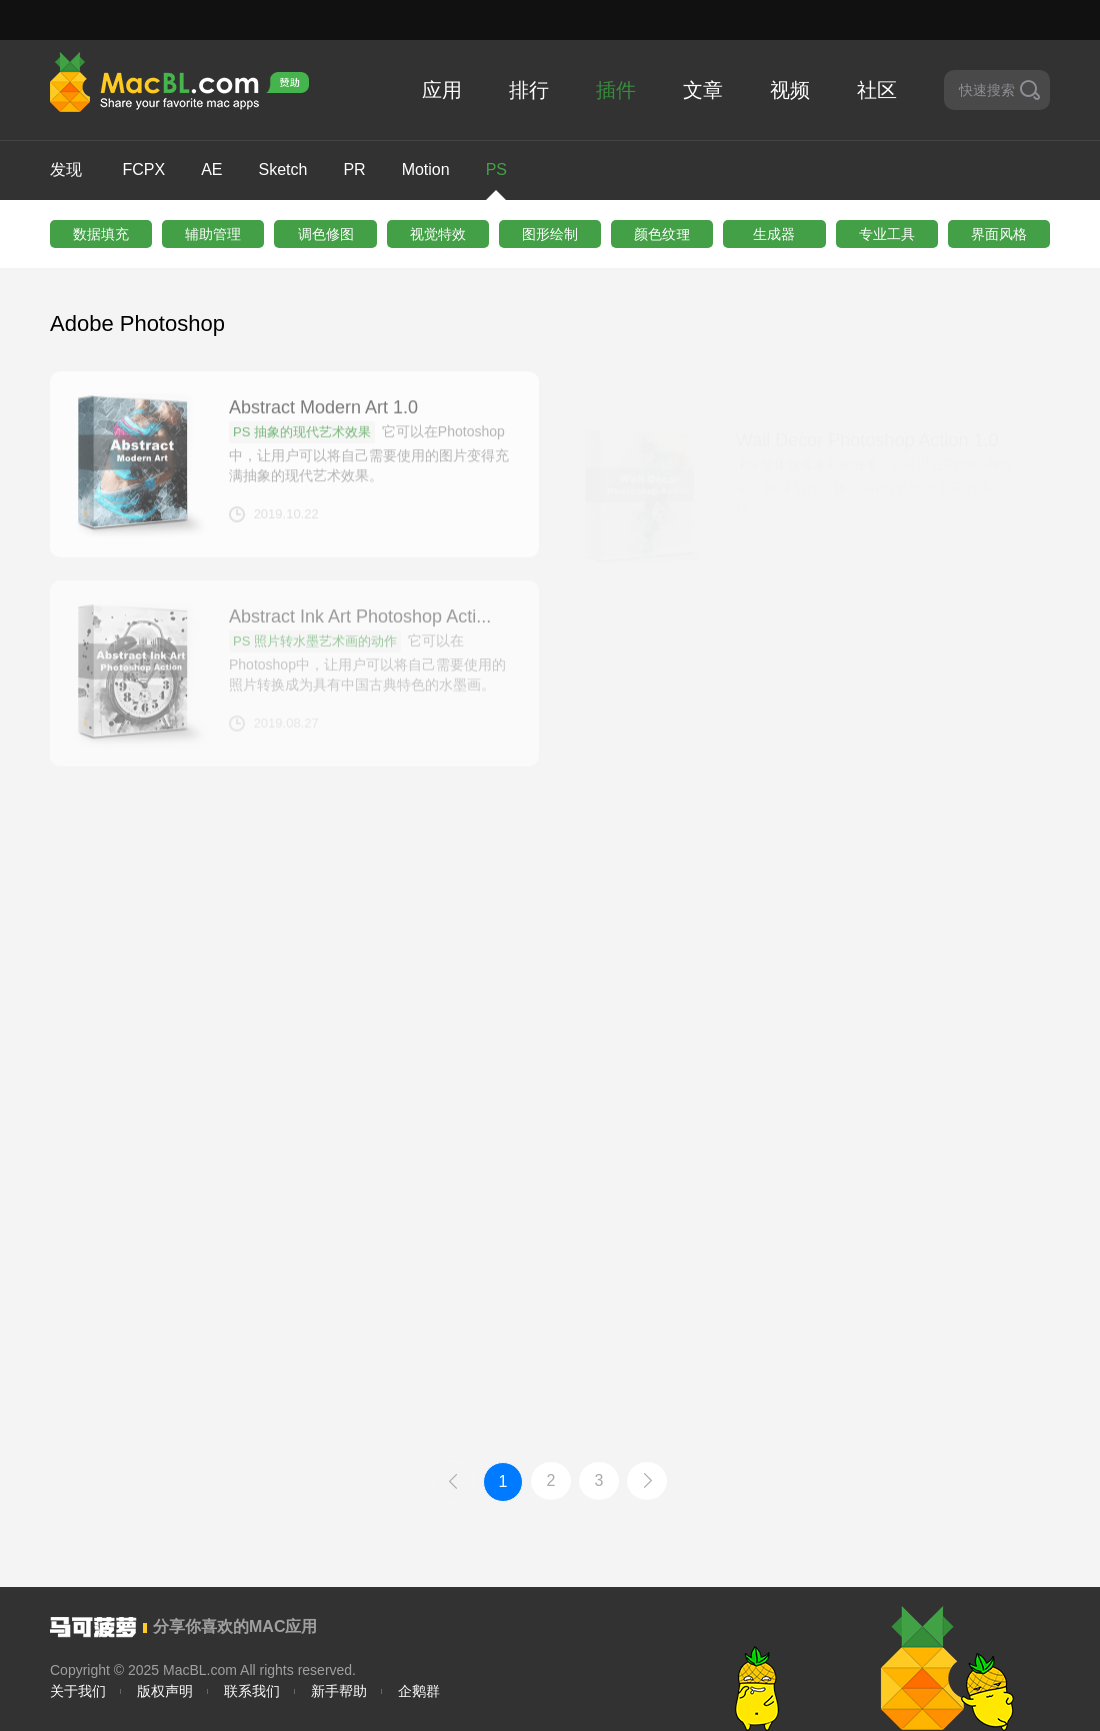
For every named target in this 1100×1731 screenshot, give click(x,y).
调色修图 (326, 234)
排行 (529, 90)
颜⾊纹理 (662, 234)
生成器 (774, 234)
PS (496, 180)
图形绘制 (550, 234)
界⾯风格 (999, 234)
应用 (442, 90)
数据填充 (101, 234)
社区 (877, 90)
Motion (426, 169)
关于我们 (78, 1691)
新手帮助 (339, 1691)
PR (354, 169)
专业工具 (887, 234)
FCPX (143, 169)
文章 (703, 90)
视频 (790, 90)
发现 (66, 169)
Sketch (282, 169)
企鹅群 (419, 1691)
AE (211, 169)
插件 (616, 90)
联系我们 (252, 1691)
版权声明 (165, 1691)
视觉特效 (438, 234)
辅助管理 (213, 234)
